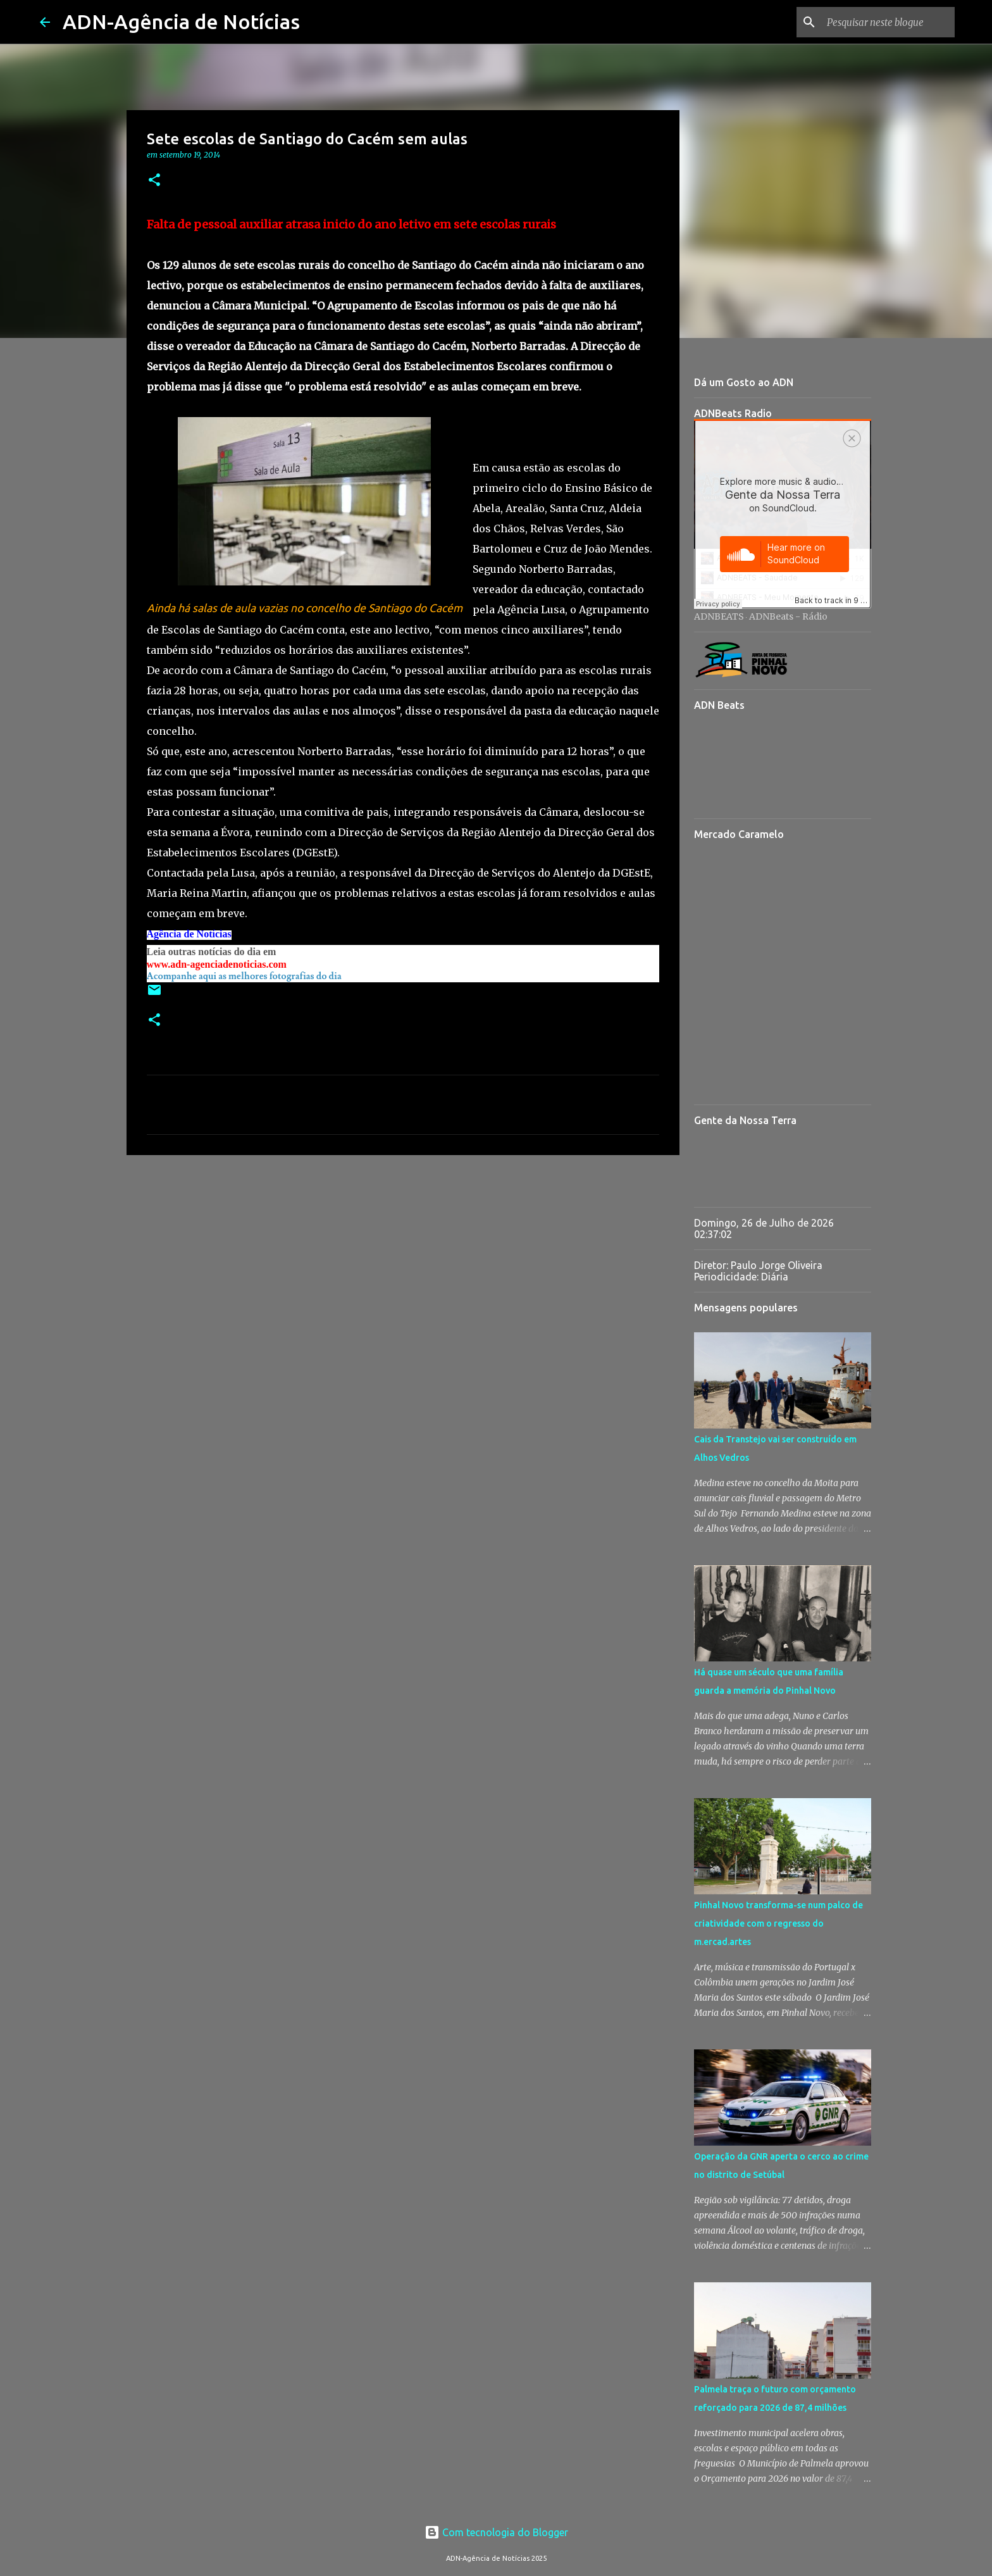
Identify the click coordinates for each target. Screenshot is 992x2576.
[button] (154, 180)
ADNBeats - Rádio (788, 616)
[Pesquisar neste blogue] (888, 22)
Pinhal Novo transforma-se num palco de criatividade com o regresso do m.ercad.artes (778, 1923)
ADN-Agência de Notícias (181, 21)
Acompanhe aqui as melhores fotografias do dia (244, 976)
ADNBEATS (719, 616)
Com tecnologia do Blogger (496, 2532)
